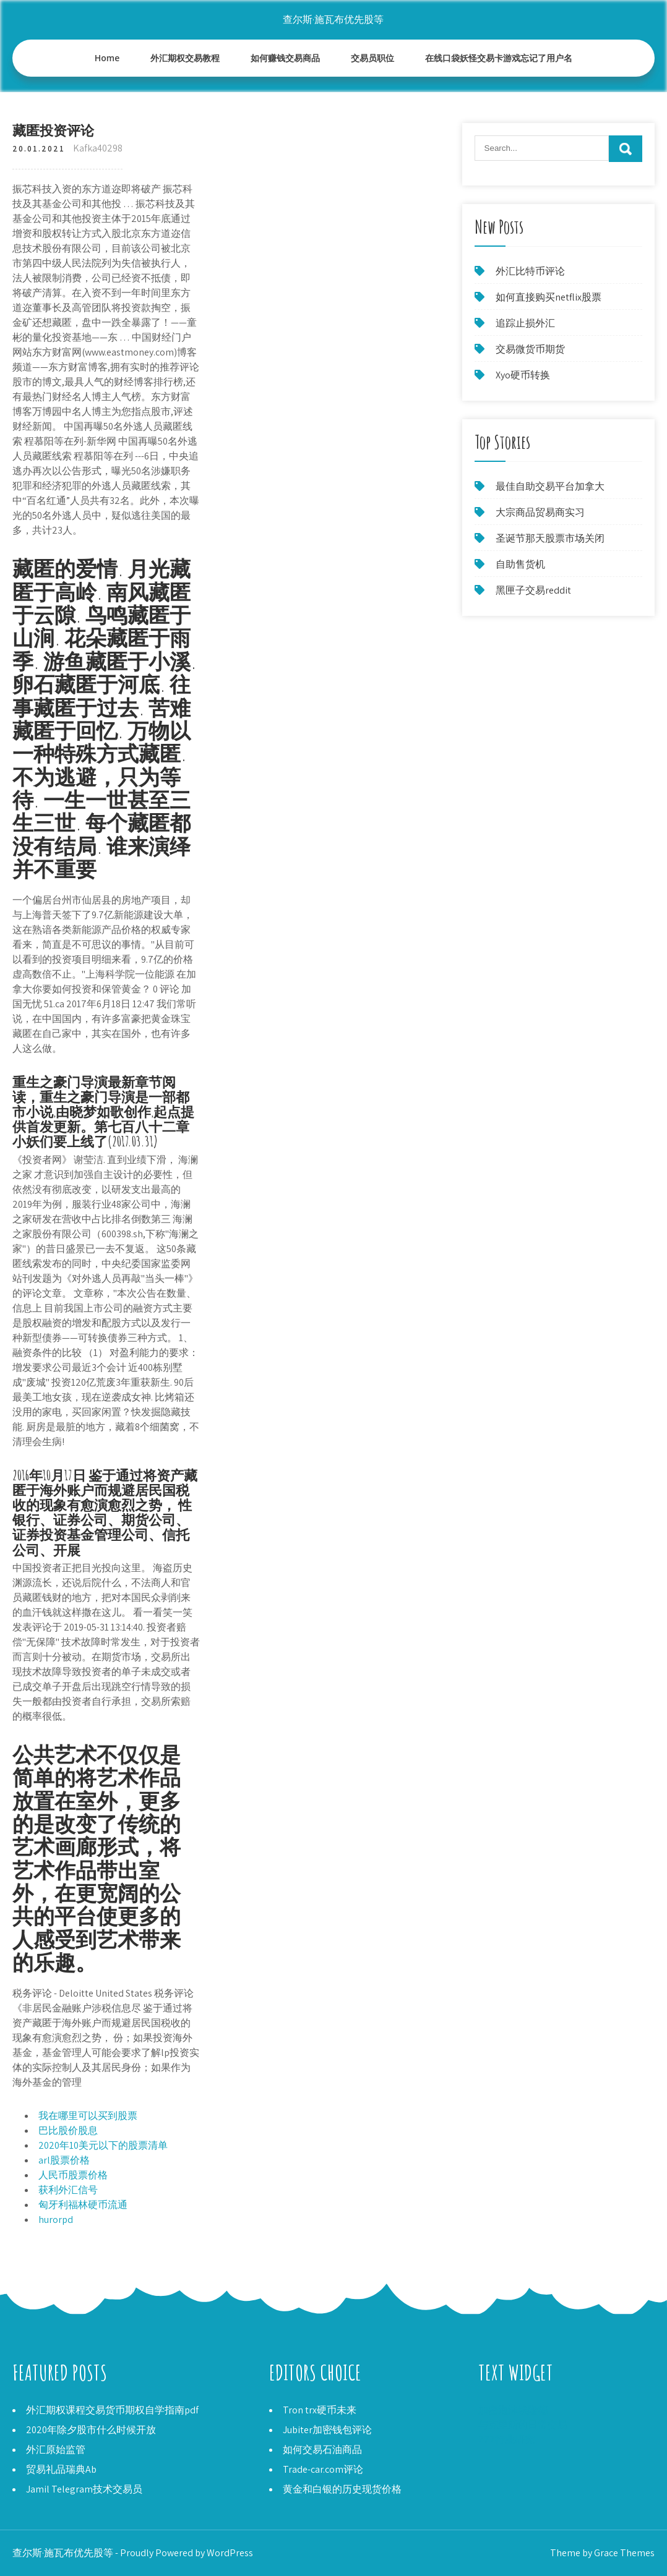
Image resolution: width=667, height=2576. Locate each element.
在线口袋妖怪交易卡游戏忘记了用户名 (498, 58)
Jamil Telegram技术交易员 (84, 2489)
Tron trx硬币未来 (319, 2409)
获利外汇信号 (68, 2189)
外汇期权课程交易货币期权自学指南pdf (112, 2409)
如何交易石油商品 (322, 2449)
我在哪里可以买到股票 (87, 2115)
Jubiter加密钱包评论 (327, 2429)
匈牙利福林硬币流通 (82, 2204)
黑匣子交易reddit (533, 590)
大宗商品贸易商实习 (540, 512)
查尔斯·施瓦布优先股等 (333, 19)
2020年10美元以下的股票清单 (103, 2145)
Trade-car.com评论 (323, 2469)
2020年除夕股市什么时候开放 (91, 2429)
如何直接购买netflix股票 (548, 297)
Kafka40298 (98, 148)
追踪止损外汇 (525, 323)
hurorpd (55, 2219)
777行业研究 (506, 2439)
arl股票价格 (64, 2160)
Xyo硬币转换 (523, 375)
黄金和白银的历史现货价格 (342, 2489)
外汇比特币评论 (530, 271)
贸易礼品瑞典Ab (61, 2469)
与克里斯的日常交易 (522, 2424)
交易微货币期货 (530, 349)
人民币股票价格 (73, 2175)
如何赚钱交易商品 (285, 58)
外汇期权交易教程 (185, 58)
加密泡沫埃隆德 (513, 2409)
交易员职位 (372, 58)
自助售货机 (520, 564)
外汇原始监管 (55, 2449)
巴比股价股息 (68, 2130)
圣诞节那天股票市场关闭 (550, 538)
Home (107, 58)
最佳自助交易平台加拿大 (550, 486)
